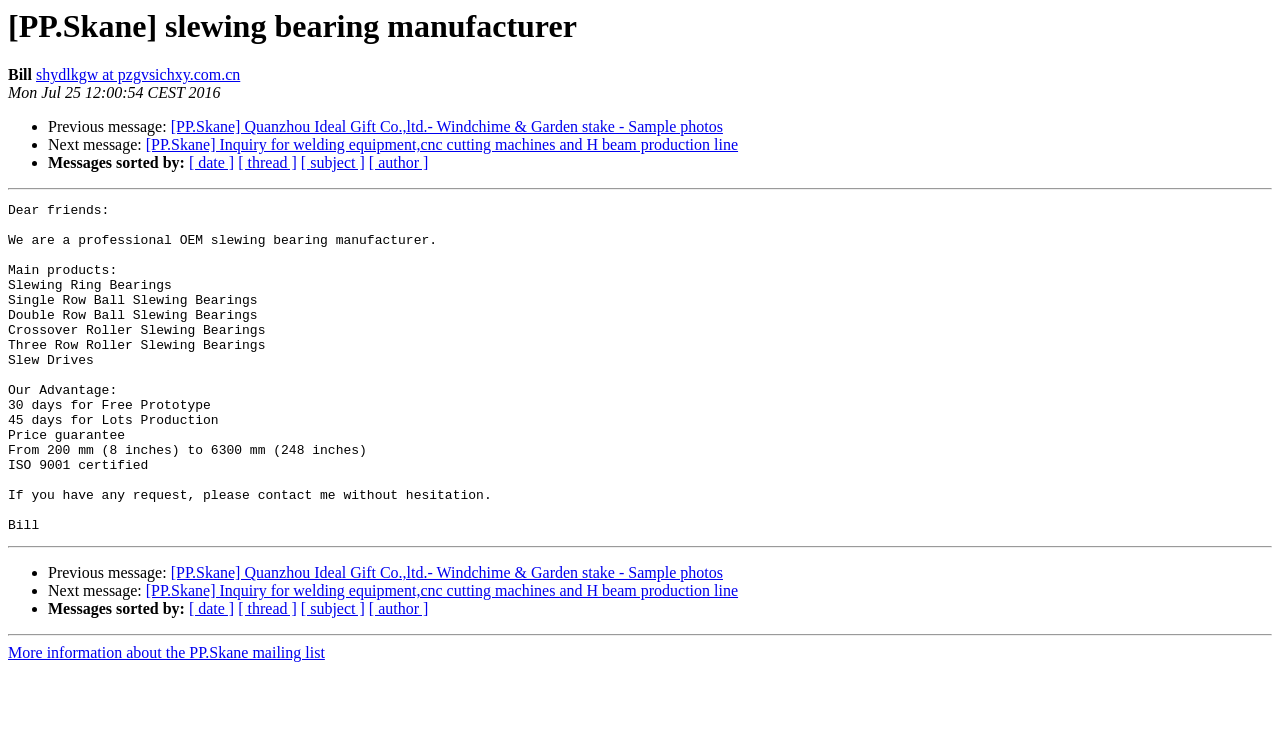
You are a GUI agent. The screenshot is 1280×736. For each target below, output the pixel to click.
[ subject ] (333, 162)
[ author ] (399, 162)
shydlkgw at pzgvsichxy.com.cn (138, 74)
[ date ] (211, 162)
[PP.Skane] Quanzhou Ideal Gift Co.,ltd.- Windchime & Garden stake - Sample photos (447, 126)
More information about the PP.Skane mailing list (166, 718)
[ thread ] (267, 162)
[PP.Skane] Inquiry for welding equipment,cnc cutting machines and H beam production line (442, 144)
